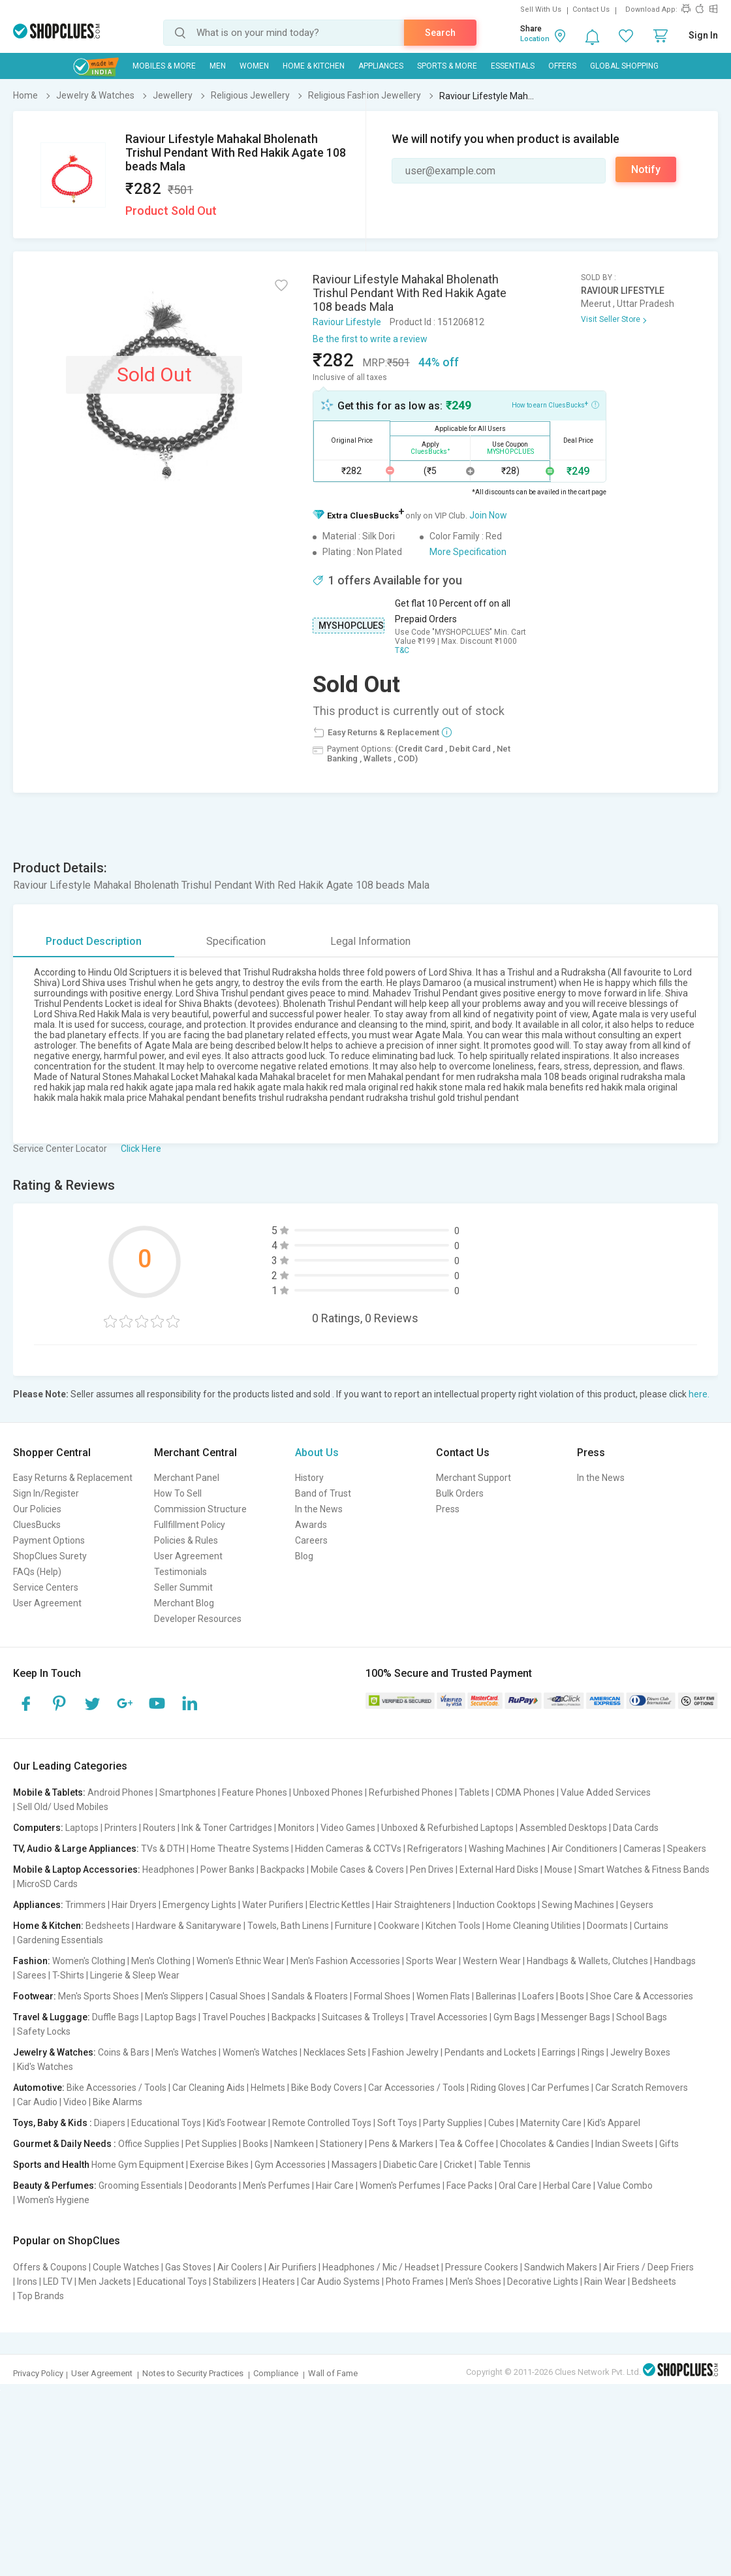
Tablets (474, 1792)
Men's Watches (186, 2052)
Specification (236, 941)
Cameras (642, 1848)
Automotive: (39, 2087)
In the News (319, 1509)
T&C (402, 650)
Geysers (636, 1905)
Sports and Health (51, 2164)
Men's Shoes (475, 2281)
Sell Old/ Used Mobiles (62, 1807)
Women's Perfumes (400, 2185)
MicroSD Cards (47, 1884)
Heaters (278, 2281)
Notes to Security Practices (192, 2373)
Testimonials (180, 1571)
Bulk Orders (460, 1493)
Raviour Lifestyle (347, 322)
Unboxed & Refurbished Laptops (447, 1827)
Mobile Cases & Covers (357, 1869)
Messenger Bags (575, 2017)
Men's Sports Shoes (98, 1996)
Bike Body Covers (326, 2087)
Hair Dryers (134, 1905)
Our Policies (37, 1509)
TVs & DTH (163, 1848)
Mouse (558, 1869)
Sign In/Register (46, 1493)
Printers (120, 1827)
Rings (593, 2052)
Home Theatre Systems (240, 1848)
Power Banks (227, 1869)
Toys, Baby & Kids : (52, 2123)
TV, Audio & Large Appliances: (76, 1848)
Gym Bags (514, 2017)
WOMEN (254, 66)
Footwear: (34, 1996)
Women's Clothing (88, 1961)
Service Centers (45, 1587)
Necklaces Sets (334, 2052)
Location (535, 39)
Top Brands (40, 2296)
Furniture (353, 1925)
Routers (159, 1827)
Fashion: (31, 1961)
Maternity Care (551, 2123)
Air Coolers (239, 2267)
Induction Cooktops (496, 1905)
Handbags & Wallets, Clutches (587, 1961)
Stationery (341, 2144)
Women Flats (443, 1996)
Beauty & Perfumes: (55, 2185)
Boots (572, 1996)
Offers (562, 66)
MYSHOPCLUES (351, 625)
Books (255, 2144)
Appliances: (38, 1905)
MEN (218, 66)
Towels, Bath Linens (288, 1925)
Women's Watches (260, 2052)
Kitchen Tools (453, 1925)
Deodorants (213, 2185)
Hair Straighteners (413, 1905)
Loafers (538, 1996)
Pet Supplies (211, 2144)
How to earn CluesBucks (555, 404)
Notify (646, 169)
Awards (311, 1524)
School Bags (641, 2017)
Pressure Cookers (481, 2267)
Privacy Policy (38, 2373)
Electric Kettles (339, 1905)
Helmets (268, 2087)
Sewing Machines (578, 1905)
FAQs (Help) (37, 1571)
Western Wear (492, 1961)
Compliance (275, 2373)
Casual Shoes (238, 1996)
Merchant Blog (184, 1603)
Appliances (380, 66)
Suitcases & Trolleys (363, 2017)
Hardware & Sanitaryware (188, 1925)
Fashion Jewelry (405, 2052)
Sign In (703, 35)
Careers (311, 1540)
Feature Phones (254, 1792)
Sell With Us (540, 9)
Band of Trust (323, 1493)
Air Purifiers (292, 2267)
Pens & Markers (401, 2144)
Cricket (458, 2164)
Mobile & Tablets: (49, 1792)
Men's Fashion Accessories (345, 1961)
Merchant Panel (186, 1477)
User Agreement (47, 1603)
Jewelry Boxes (640, 2052)
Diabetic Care (410, 2164)
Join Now (488, 515)
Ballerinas (496, 1996)
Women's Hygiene (53, 2200)
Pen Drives (432, 1869)
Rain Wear (605, 2281)
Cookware (399, 1925)
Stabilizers (235, 2281)
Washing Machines (507, 1848)
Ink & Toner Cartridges (226, 1827)
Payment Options (49, 1540)
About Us (317, 1452)
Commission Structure (200, 1509)
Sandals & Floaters (310, 1996)
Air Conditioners (584, 1848)
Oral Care (518, 2185)
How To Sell (178, 1493)
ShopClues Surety (50, 1556)
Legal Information (370, 941)
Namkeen (294, 2144)
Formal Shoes (382, 1996)
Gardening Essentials (60, 1940)
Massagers (354, 2164)
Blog (304, 1556)
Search (440, 32)
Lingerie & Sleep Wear (134, 1975)
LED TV (57, 2281)
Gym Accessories (290, 2164)
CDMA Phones (525, 1792)
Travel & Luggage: (51, 2017)
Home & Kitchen (314, 66)
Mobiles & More (164, 66)
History (309, 1477)
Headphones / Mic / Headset (380, 2267)
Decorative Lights (542, 2281)
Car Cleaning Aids (208, 2087)
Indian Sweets (624, 2144)
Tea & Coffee (466, 2144)
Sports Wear (431, 1961)
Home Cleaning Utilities (533, 1925)
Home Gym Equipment (137, 2164)
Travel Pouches (234, 2017)
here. (699, 1394)
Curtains (651, 1925)
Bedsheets (108, 1925)
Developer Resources (197, 1619)
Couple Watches (126, 2267)
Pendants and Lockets (490, 2052)
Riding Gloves (498, 2087)
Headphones (168, 1869)
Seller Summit (183, 1587)
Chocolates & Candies (544, 2144)
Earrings (559, 2052)
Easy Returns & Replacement (72, 1477)
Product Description (94, 941)
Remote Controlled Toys (321, 2123)
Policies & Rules (186, 1540)
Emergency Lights (199, 1905)
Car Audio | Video (52, 2102)
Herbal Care (567, 2185)
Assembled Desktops (563, 1827)
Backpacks (282, 1869)
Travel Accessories (449, 2017)
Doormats (607, 1925)
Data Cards (636, 1827)
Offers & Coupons (50, 2267)
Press (447, 1509)
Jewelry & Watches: (54, 2052)
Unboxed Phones (328, 1792)
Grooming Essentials (141, 2185)
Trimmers (85, 1905)
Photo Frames (415, 2281)
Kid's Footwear (236, 2123)
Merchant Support (473, 1477)
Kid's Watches (45, 2066)
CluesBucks (37, 1524)
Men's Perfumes (276, 2185)
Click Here (141, 1148)
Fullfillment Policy (189, 1524)
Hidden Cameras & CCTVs (348, 1848)
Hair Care (335, 2185)
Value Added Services (606, 1792)
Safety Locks (43, 2031)
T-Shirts (68, 1975)
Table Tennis (504, 2164)
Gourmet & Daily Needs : (64, 2144)
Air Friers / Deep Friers (648, 2267)
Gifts (669, 2144)
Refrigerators (435, 1848)
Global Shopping (624, 66)
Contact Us (591, 9)
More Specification (467, 552)
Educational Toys (166, 2123)
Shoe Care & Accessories (641, 1996)
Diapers (109, 2123)
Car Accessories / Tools (416, 2087)
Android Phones (120, 1792)
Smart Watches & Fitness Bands (643, 1869)
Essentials (513, 66)
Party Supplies (452, 2123)
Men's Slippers (174, 1996)
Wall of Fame (333, 2373)
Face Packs (469, 2185)
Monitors (296, 1827)
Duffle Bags (115, 2017)
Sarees (31, 1975)
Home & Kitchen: (48, 1925)
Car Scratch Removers (641, 2087)
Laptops (82, 1827)
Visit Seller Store (610, 319)
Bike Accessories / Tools (116, 2087)
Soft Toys (397, 2123)
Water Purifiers (272, 1905)
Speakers (686, 1848)
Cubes (501, 2123)
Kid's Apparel (613, 2123)
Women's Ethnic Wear (240, 1961)
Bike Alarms (117, 2102)
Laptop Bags (170, 2017)
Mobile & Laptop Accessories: (76, 1869)
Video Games (347, 1827)
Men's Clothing (161, 1961)
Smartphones (187, 1792)
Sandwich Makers (560, 2267)
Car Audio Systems (340, 2281)
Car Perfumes (560, 2087)
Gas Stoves (188, 2267)
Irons (27, 2281)
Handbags (675, 1961)
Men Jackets (104, 2281)
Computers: (38, 1827)
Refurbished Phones (411, 1792)
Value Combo (625, 2185)
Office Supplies (148, 2144)
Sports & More (447, 66)
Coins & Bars (123, 2052)
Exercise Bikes (219, 2164)
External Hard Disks (498, 1869)
